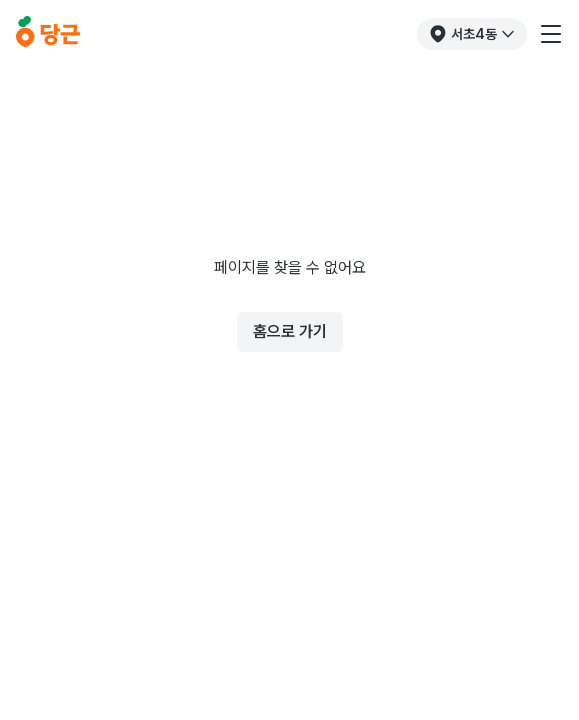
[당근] (48, 34)
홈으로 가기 (290, 331)
